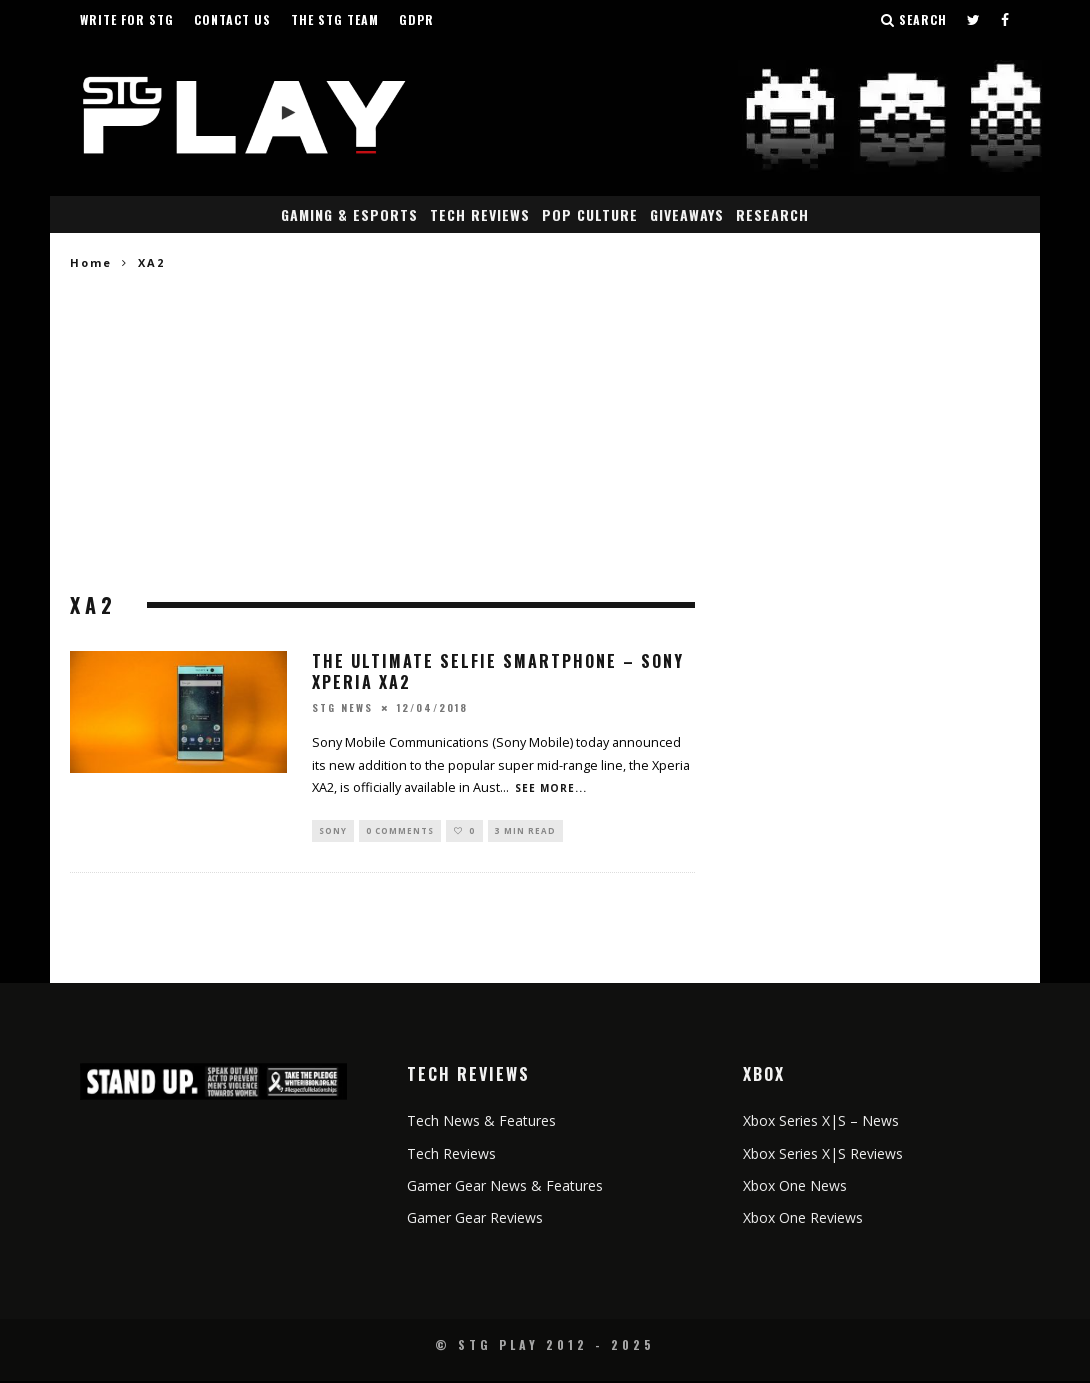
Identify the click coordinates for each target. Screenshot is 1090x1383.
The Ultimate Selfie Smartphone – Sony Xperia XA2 (498, 671)
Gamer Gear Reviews (475, 1219)
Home (91, 262)
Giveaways (687, 214)
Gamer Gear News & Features (505, 1187)
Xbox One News (795, 1187)
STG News (342, 707)
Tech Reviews (480, 214)
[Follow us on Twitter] (974, 20)
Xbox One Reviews (803, 1219)
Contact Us (232, 19)
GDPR (416, 19)
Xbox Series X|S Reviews (823, 1155)
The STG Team (335, 19)
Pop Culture (590, 214)
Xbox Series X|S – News (821, 1122)
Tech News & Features (481, 1122)
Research (772, 214)
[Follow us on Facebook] (1005, 20)
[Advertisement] (382, 433)
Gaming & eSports (349, 214)
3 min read (525, 831)
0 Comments (400, 831)
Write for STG (127, 19)
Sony (333, 831)
